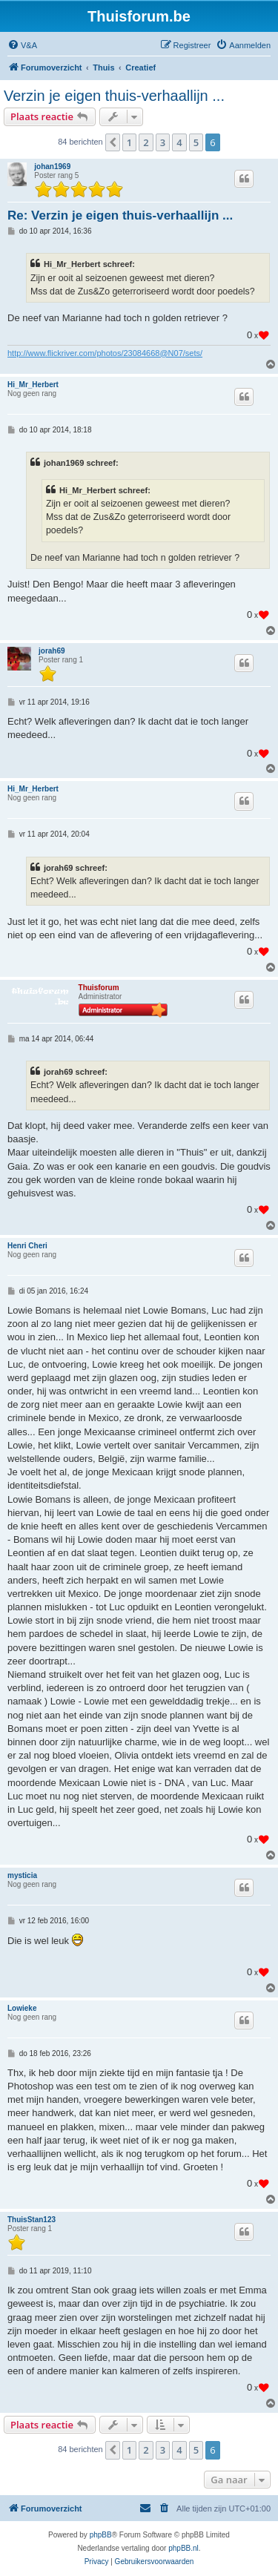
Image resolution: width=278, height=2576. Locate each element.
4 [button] (179, 142)
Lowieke (21, 2008)
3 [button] (162, 142)
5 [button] (196, 142)
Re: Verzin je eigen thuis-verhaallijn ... (120, 215)
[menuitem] (22, 45)
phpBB (101, 2535)
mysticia (22, 1875)
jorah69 (52, 651)
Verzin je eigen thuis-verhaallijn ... (114, 96)
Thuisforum (99, 988)
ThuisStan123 (31, 2220)
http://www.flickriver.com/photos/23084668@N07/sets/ (104, 353)
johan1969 (52, 166)
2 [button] (145, 142)
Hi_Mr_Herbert (33, 385)
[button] (112, 142)
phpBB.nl (183, 2548)
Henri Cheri (27, 1246)
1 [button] (129, 142)
